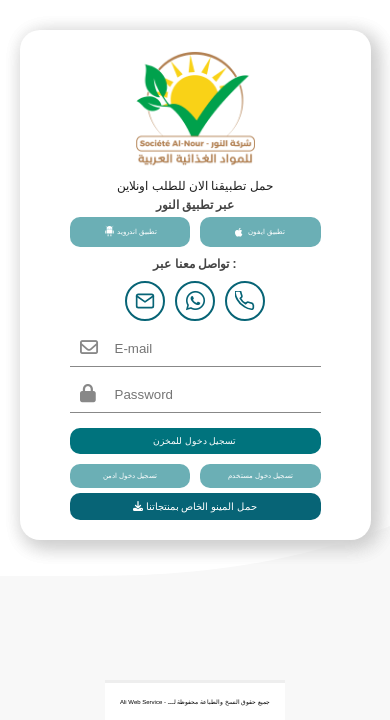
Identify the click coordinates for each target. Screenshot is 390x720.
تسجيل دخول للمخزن (194, 441)
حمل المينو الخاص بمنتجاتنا (195, 506)
